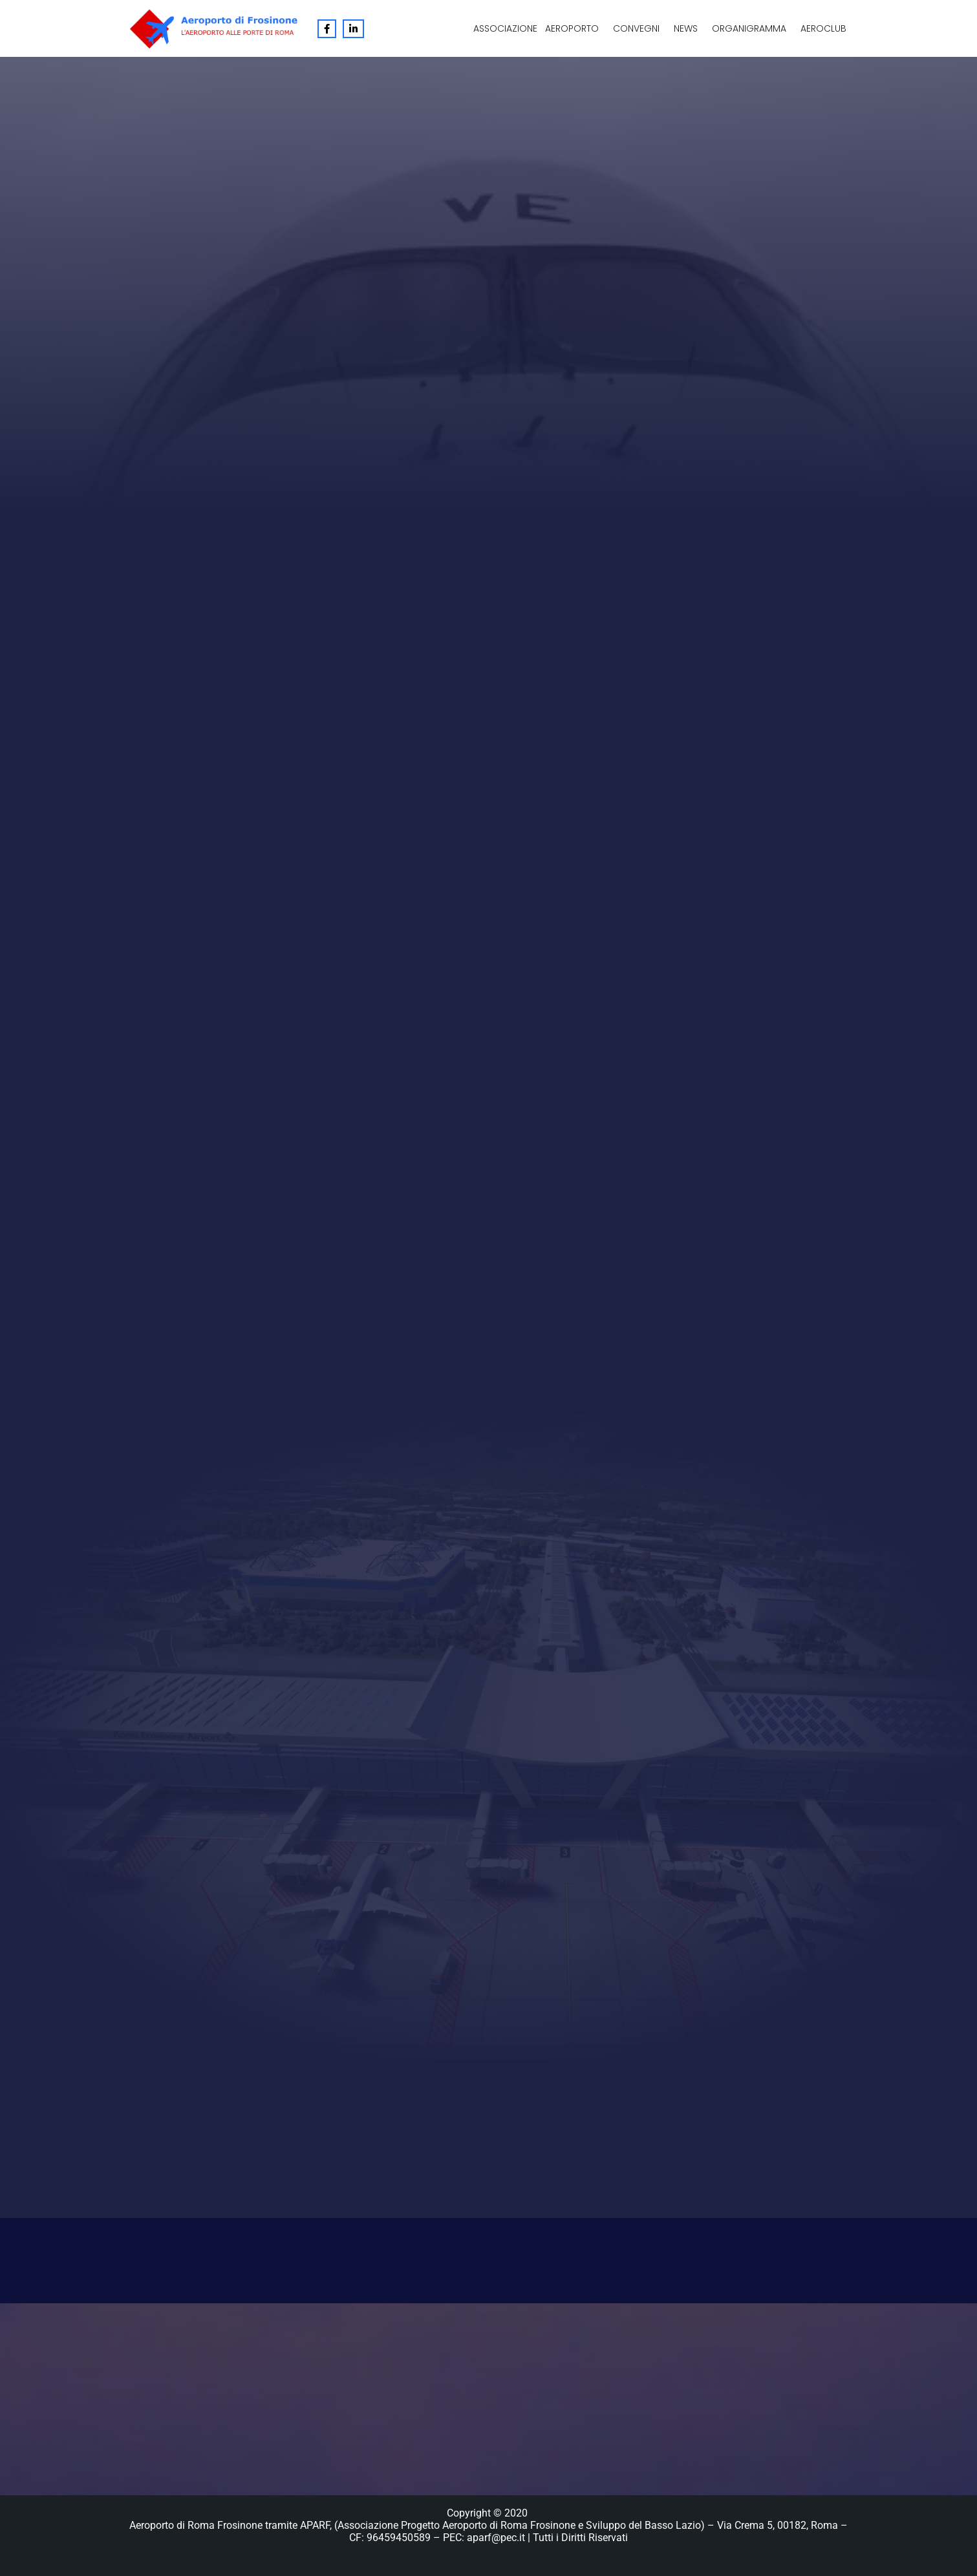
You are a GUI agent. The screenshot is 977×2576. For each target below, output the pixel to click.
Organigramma (749, 28)
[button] (575, 28)
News (686, 28)
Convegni (636, 28)
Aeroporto (572, 28)
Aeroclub (823, 28)
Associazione (505, 28)
